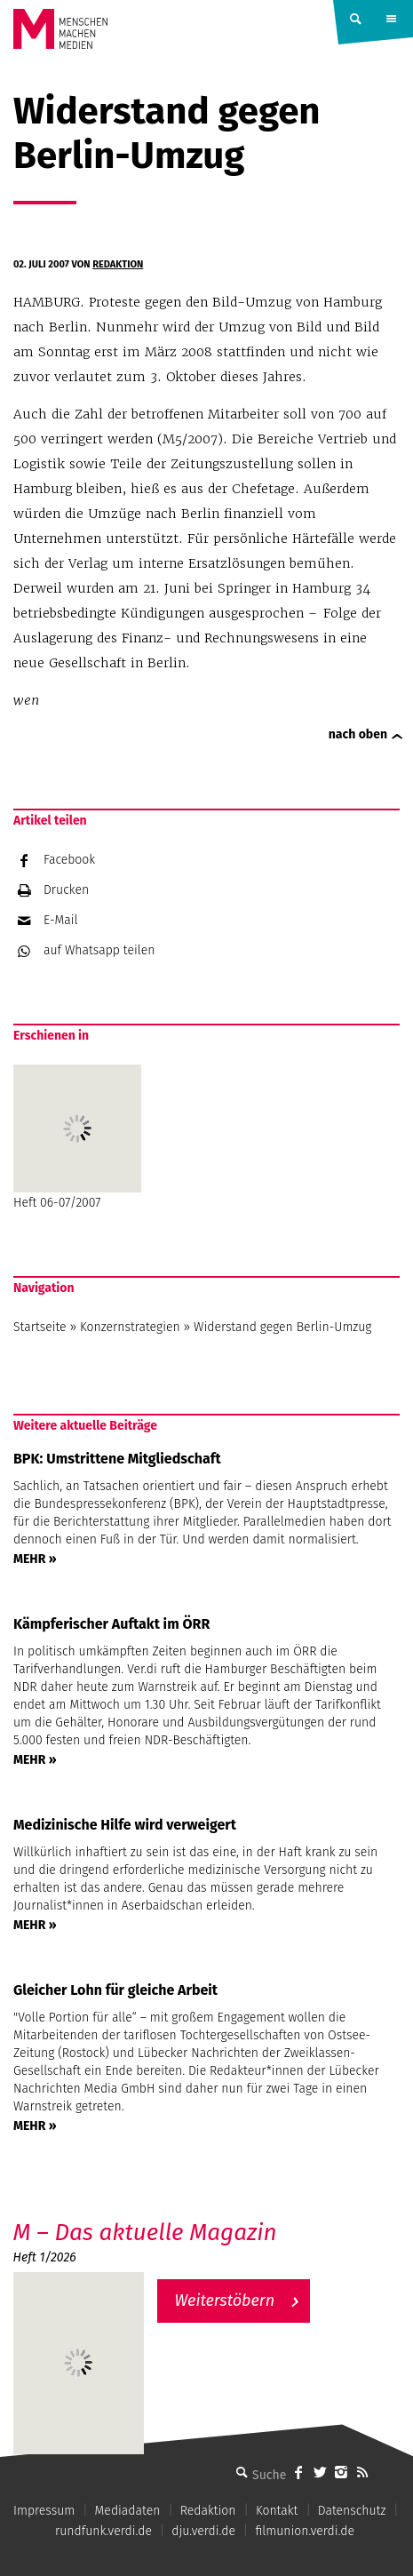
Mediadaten (128, 2510)
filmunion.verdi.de (304, 2531)
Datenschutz (352, 2510)
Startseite (40, 1327)
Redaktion (117, 264)
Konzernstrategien (130, 1327)
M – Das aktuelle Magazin (145, 2232)
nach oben (358, 734)
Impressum (44, 2510)
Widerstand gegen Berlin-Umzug (282, 1327)
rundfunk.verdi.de (103, 2531)
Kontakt (277, 2510)
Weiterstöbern (225, 2300)
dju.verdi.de (203, 2531)
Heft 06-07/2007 (77, 1137)
